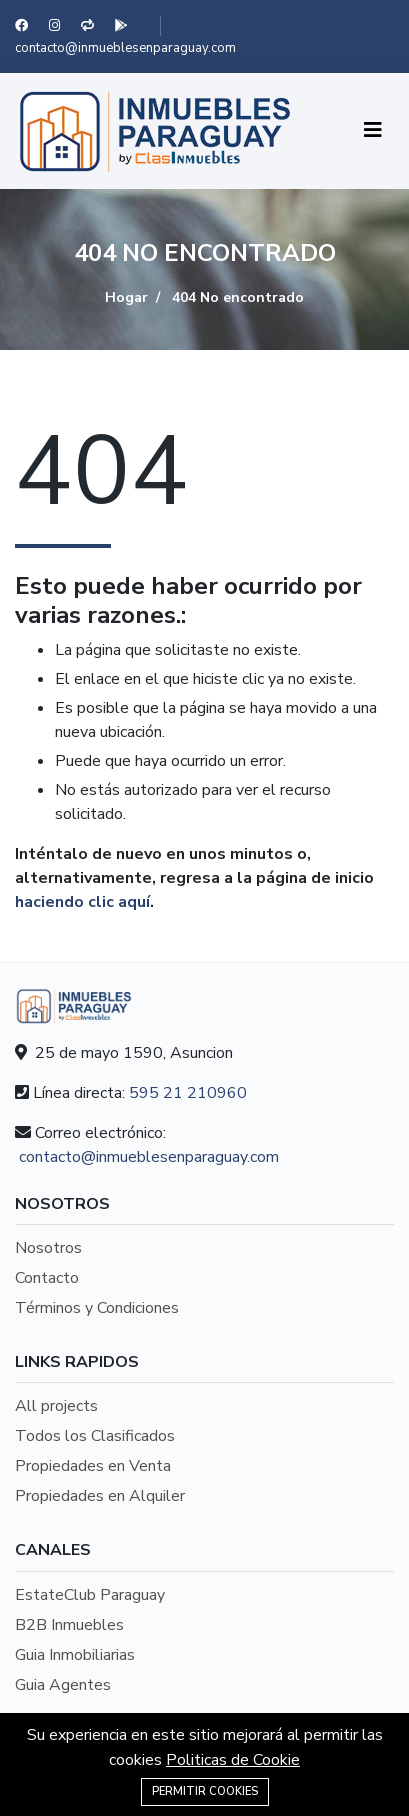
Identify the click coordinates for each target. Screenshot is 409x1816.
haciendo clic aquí (82, 902)
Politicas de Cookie (233, 1760)
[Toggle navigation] (373, 130)
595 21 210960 (188, 1093)
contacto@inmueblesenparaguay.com (125, 48)
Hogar (126, 297)
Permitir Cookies (205, 1791)
